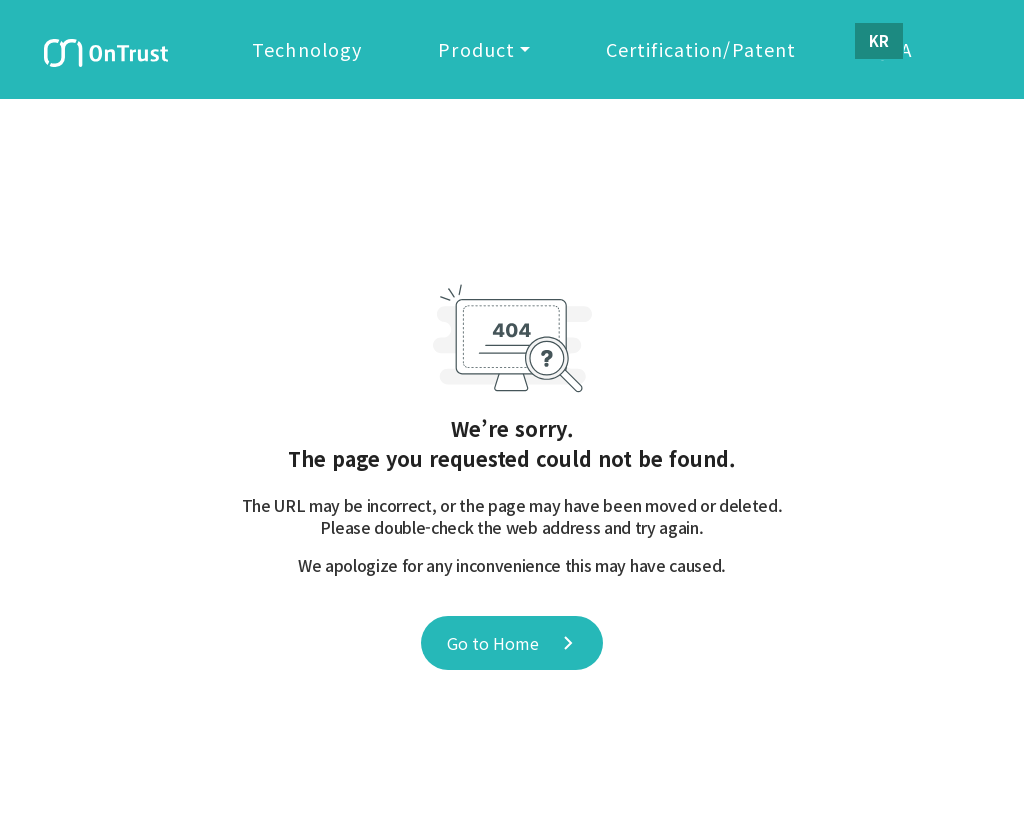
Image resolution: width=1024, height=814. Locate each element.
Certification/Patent (710, 53)
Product (485, 53)
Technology (316, 53)
